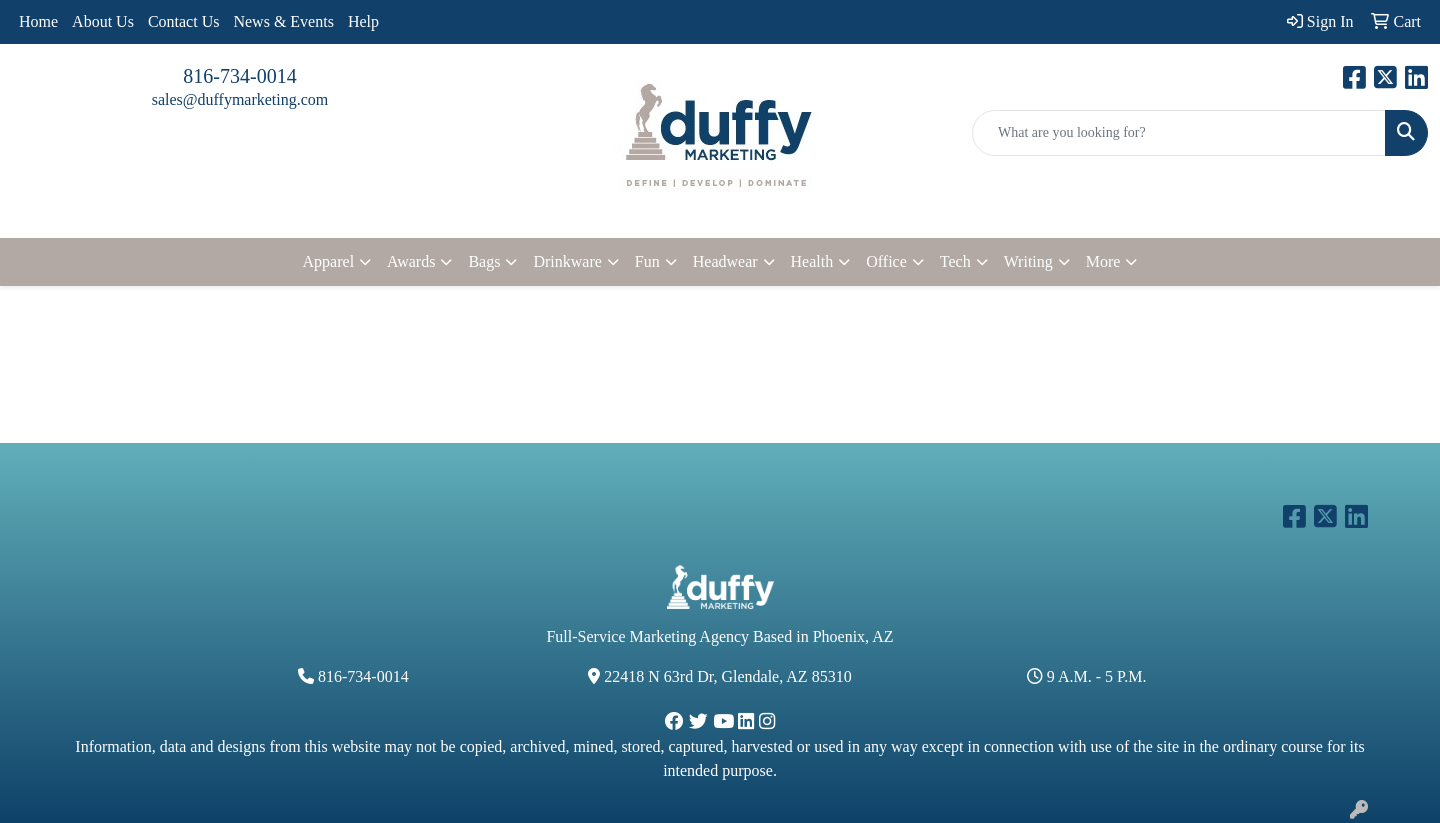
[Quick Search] (1179, 133)
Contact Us (184, 21)
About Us (103, 21)
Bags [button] (484, 261)
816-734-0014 (239, 76)
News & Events (283, 21)
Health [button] (812, 261)
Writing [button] (1028, 261)
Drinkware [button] (567, 261)
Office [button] (886, 261)
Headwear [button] (725, 261)
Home (38, 21)
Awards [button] (411, 261)
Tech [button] (955, 261)
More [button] (1103, 261)
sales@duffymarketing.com (240, 99)
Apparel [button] (329, 261)
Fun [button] (647, 261)
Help (363, 21)
